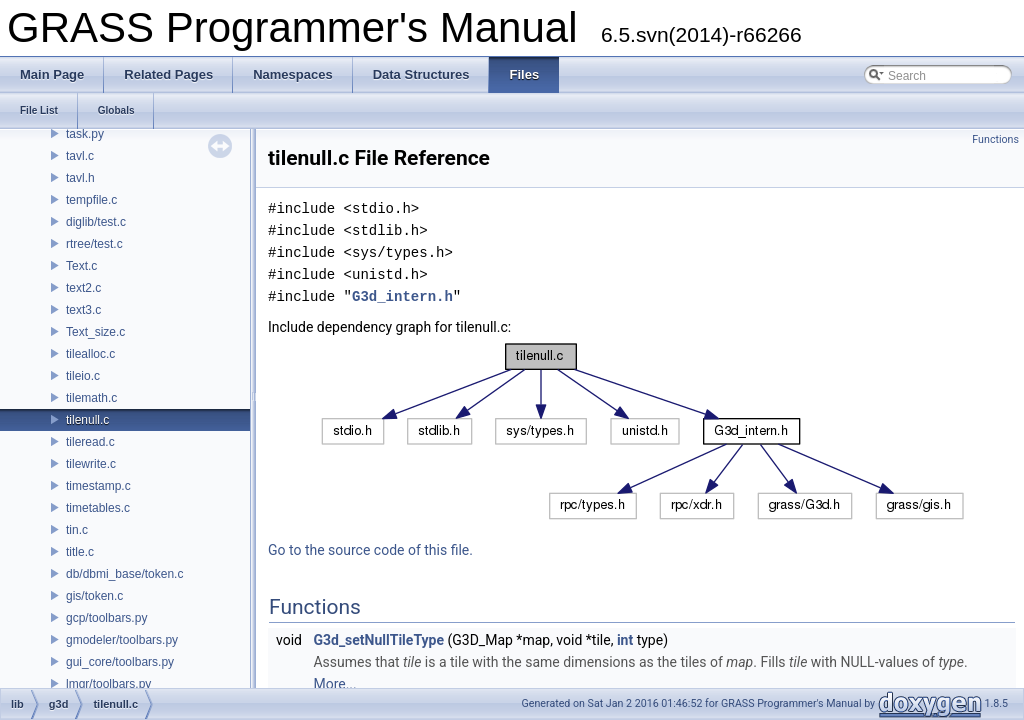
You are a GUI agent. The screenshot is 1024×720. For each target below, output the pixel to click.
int (625, 640)
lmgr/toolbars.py (108, 684)
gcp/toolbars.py (106, 618)
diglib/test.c (96, 222)
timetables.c (98, 508)
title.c (80, 552)
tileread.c (90, 442)
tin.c (77, 530)
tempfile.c (91, 200)
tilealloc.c (90, 354)
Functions (995, 139)
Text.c (81, 266)
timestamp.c (98, 486)
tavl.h (80, 178)
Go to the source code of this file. (370, 550)
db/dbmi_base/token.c (124, 574)
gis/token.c (94, 596)
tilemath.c (91, 398)
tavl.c (80, 156)
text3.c (83, 310)
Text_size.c (95, 332)
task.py (85, 134)
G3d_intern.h (402, 296)
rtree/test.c (94, 244)
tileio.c (83, 376)
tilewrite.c (91, 464)
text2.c (83, 288)
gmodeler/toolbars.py (122, 640)
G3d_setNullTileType (378, 640)
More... (334, 684)
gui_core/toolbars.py (120, 662)
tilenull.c (87, 420)
